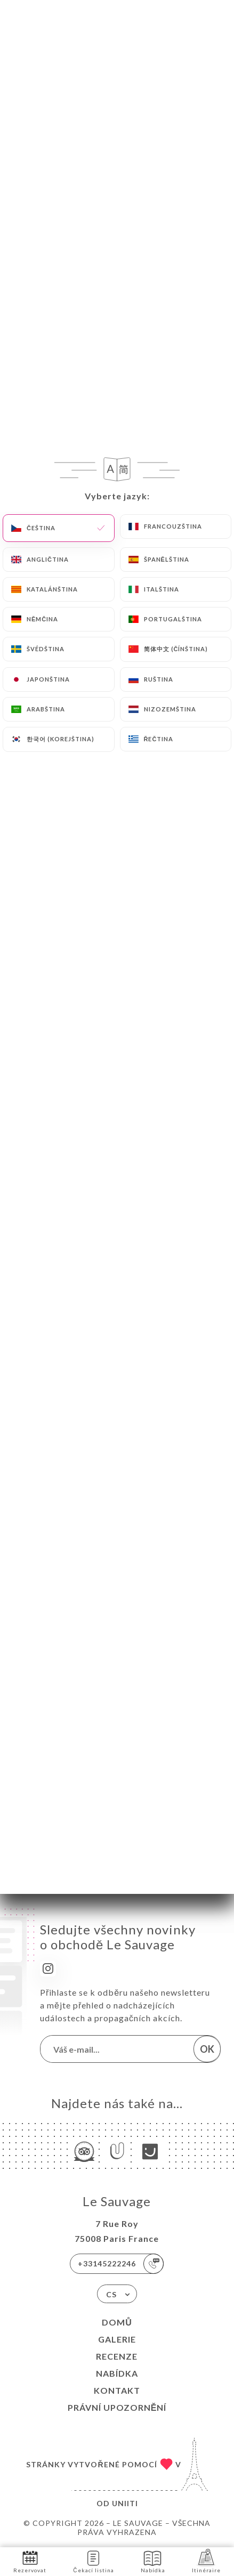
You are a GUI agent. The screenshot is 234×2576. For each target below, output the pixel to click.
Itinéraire (206, 2560)
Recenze (117, 2356)
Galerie (117, 2339)
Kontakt (117, 2390)
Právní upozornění (117, 2407)
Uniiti (125, 2503)
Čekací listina (93, 2560)
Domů (117, 2322)
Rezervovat (29, 2560)
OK (207, 2049)
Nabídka (117, 2373)
